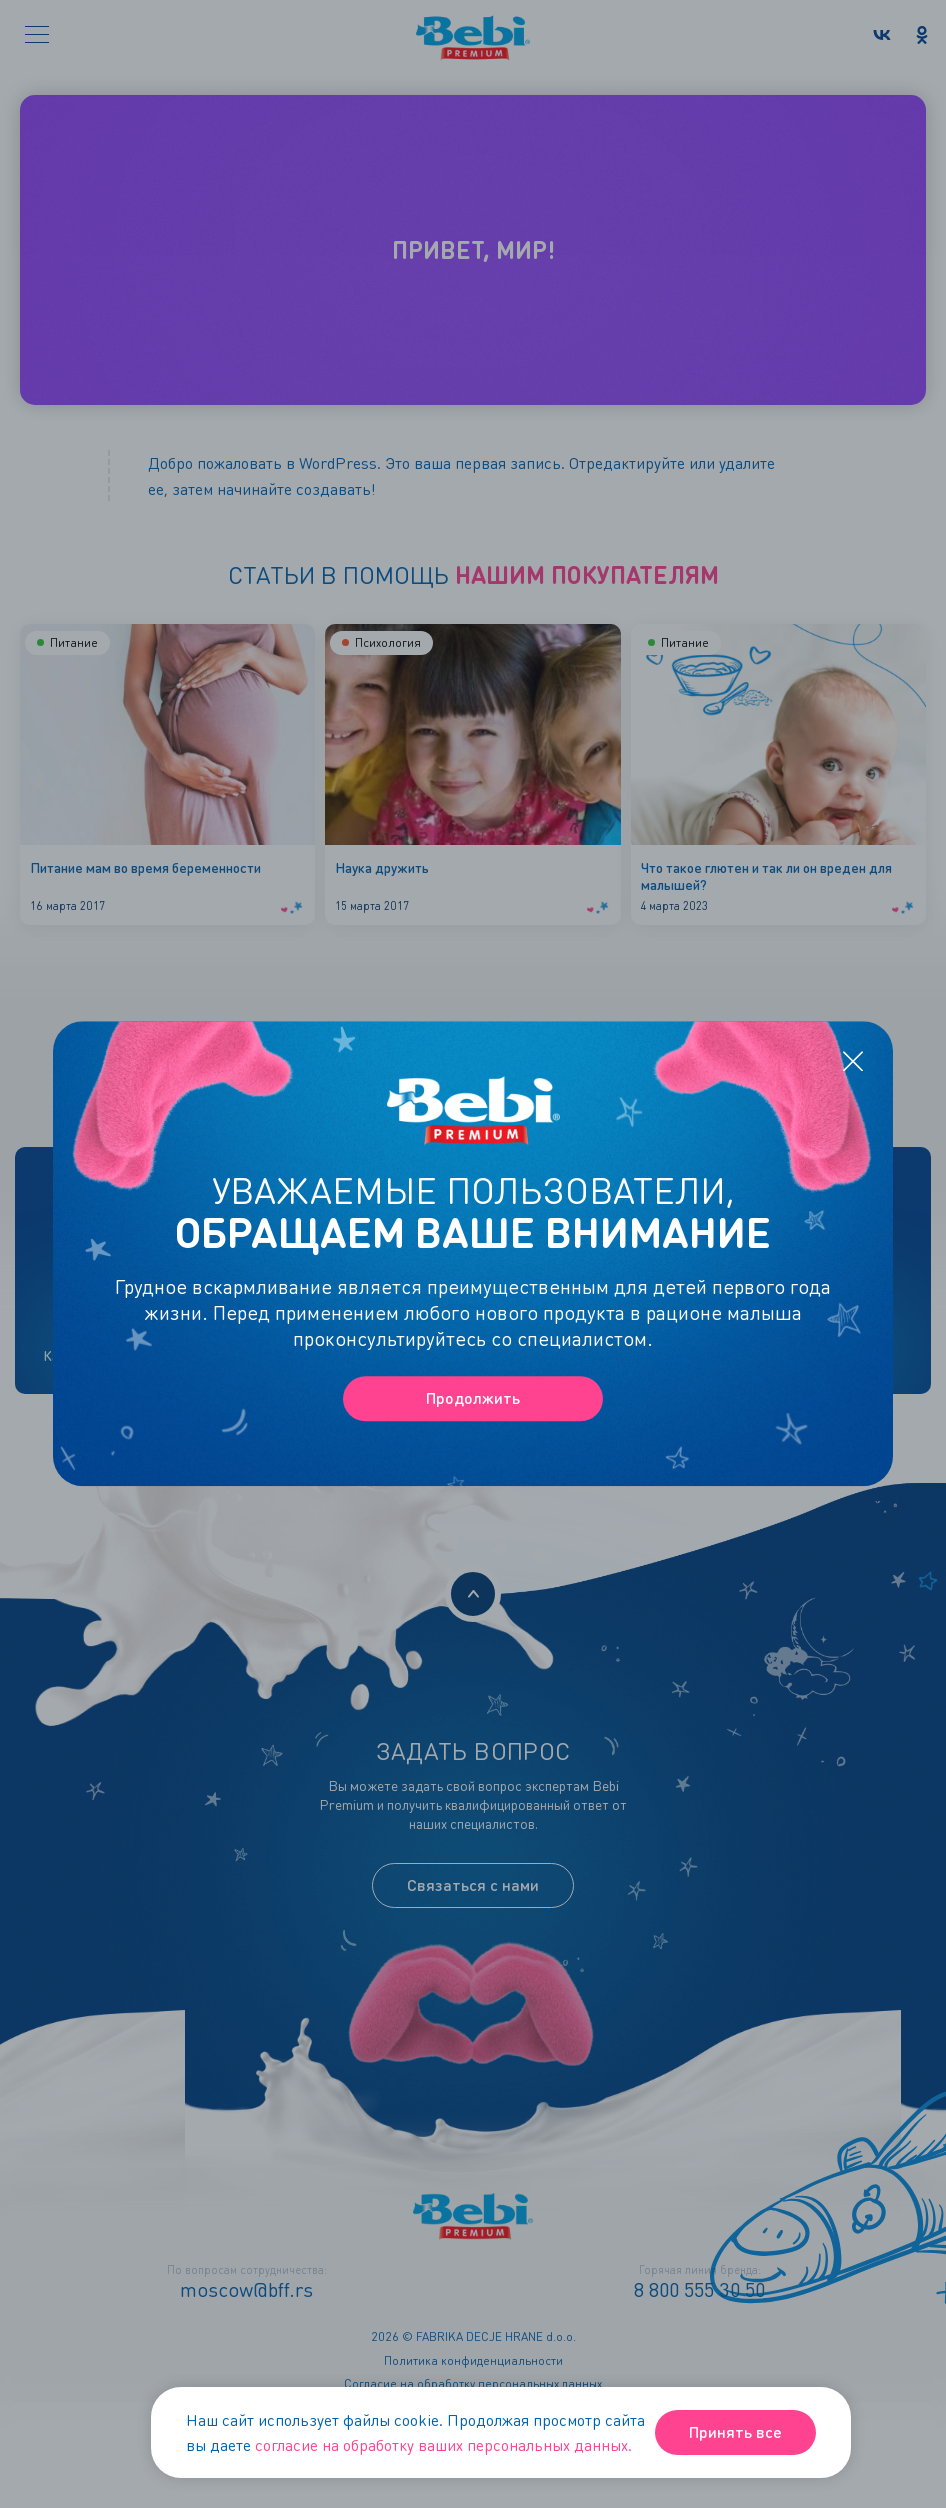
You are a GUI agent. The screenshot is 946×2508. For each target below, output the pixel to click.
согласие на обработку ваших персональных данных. (443, 2444)
